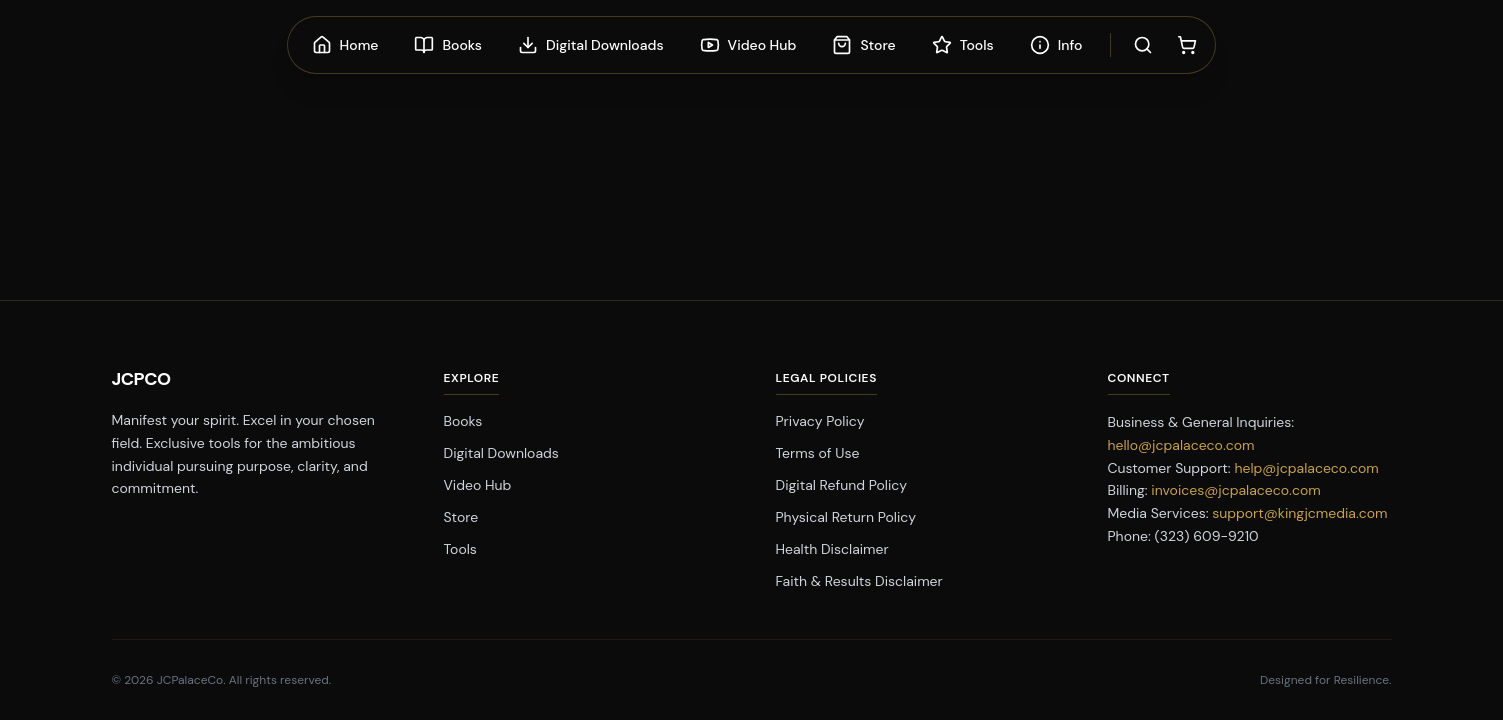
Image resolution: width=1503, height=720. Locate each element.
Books (463, 421)
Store (461, 517)
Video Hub (478, 485)
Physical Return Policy (846, 517)
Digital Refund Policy (842, 485)
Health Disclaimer (832, 549)
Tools (460, 549)
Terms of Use (818, 453)
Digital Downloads (501, 453)
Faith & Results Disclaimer (859, 581)
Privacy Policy (820, 421)
